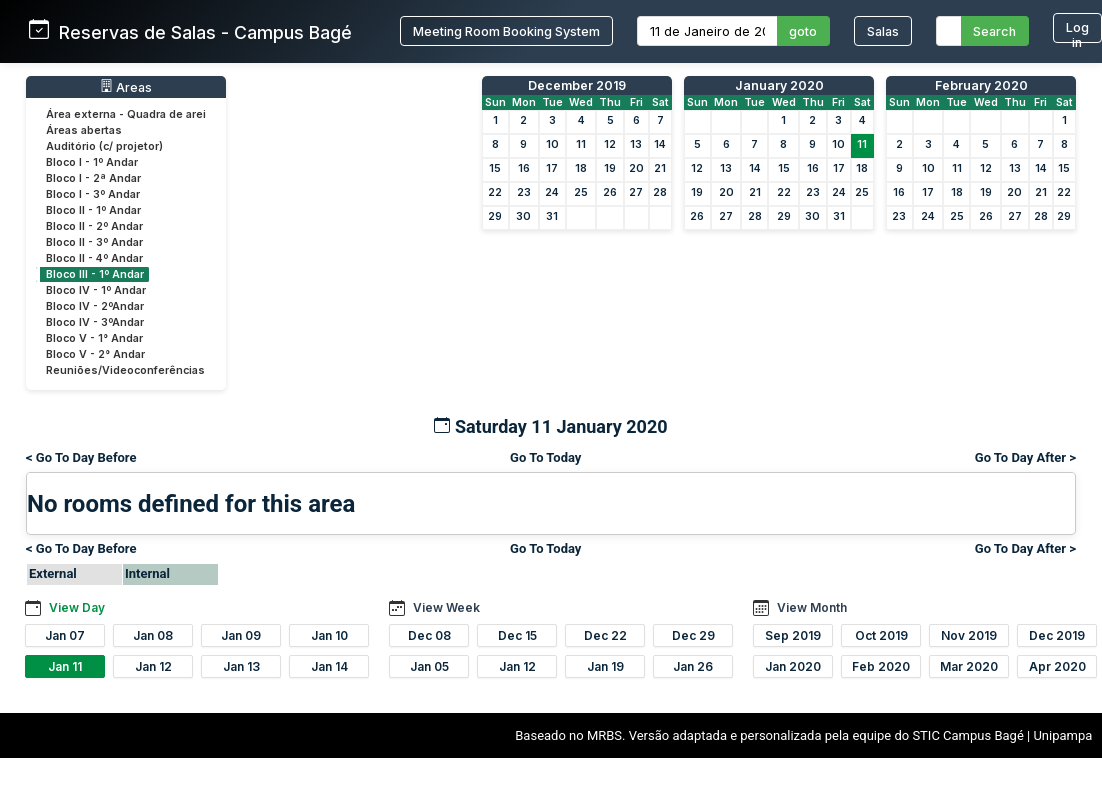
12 (610, 144)
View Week (446, 607)
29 (495, 216)
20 (636, 168)
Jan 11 (65, 666)
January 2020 (779, 85)
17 (552, 168)
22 (495, 192)
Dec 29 (693, 635)
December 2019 (577, 85)
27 (636, 192)
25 (581, 192)
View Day (77, 607)
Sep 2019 (793, 635)
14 (660, 144)
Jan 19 (605, 666)
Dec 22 (605, 635)
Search (994, 31)
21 (660, 168)
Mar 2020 (969, 666)
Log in (1077, 31)
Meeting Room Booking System (506, 31)
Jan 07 (65, 635)
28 (660, 192)
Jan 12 (153, 666)
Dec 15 (517, 635)
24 (552, 192)
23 (524, 192)
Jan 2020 (793, 666)
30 (523, 216)
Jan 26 (693, 666)
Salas (883, 31)
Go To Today (545, 457)
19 (610, 168)
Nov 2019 (969, 635)
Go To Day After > (1025, 457)
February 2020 (981, 85)
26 (610, 192)
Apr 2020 (1057, 666)
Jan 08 (153, 635)
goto (803, 31)
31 (552, 216)
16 (524, 168)
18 (581, 168)
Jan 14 (329, 666)
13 (636, 144)
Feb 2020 (881, 666)
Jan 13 (241, 666)
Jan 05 (429, 666)
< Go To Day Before (81, 457)
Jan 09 (241, 635)
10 (552, 144)
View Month (812, 607)
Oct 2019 (881, 635)
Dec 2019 (1057, 635)
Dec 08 (429, 635)
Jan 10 (329, 635)
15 (495, 168)
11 (581, 144)
